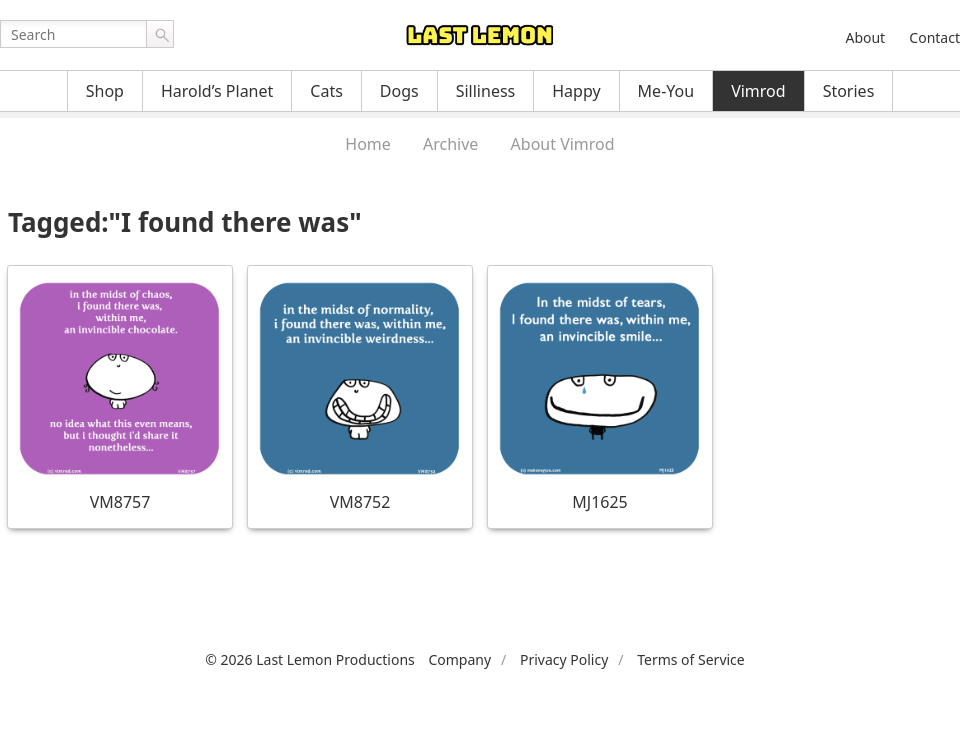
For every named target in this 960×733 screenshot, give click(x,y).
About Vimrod (563, 144)
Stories (849, 91)
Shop (105, 91)
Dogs (399, 91)
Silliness (486, 91)
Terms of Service (691, 659)
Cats (326, 91)
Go (160, 34)
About (865, 37)
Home (368, 144)
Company (459, 659)
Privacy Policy (564, 659)
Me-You (666, 91)
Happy (576, 91)
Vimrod (758, 91)
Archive (450, 144)
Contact (934, 37)
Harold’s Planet (217, 91)
